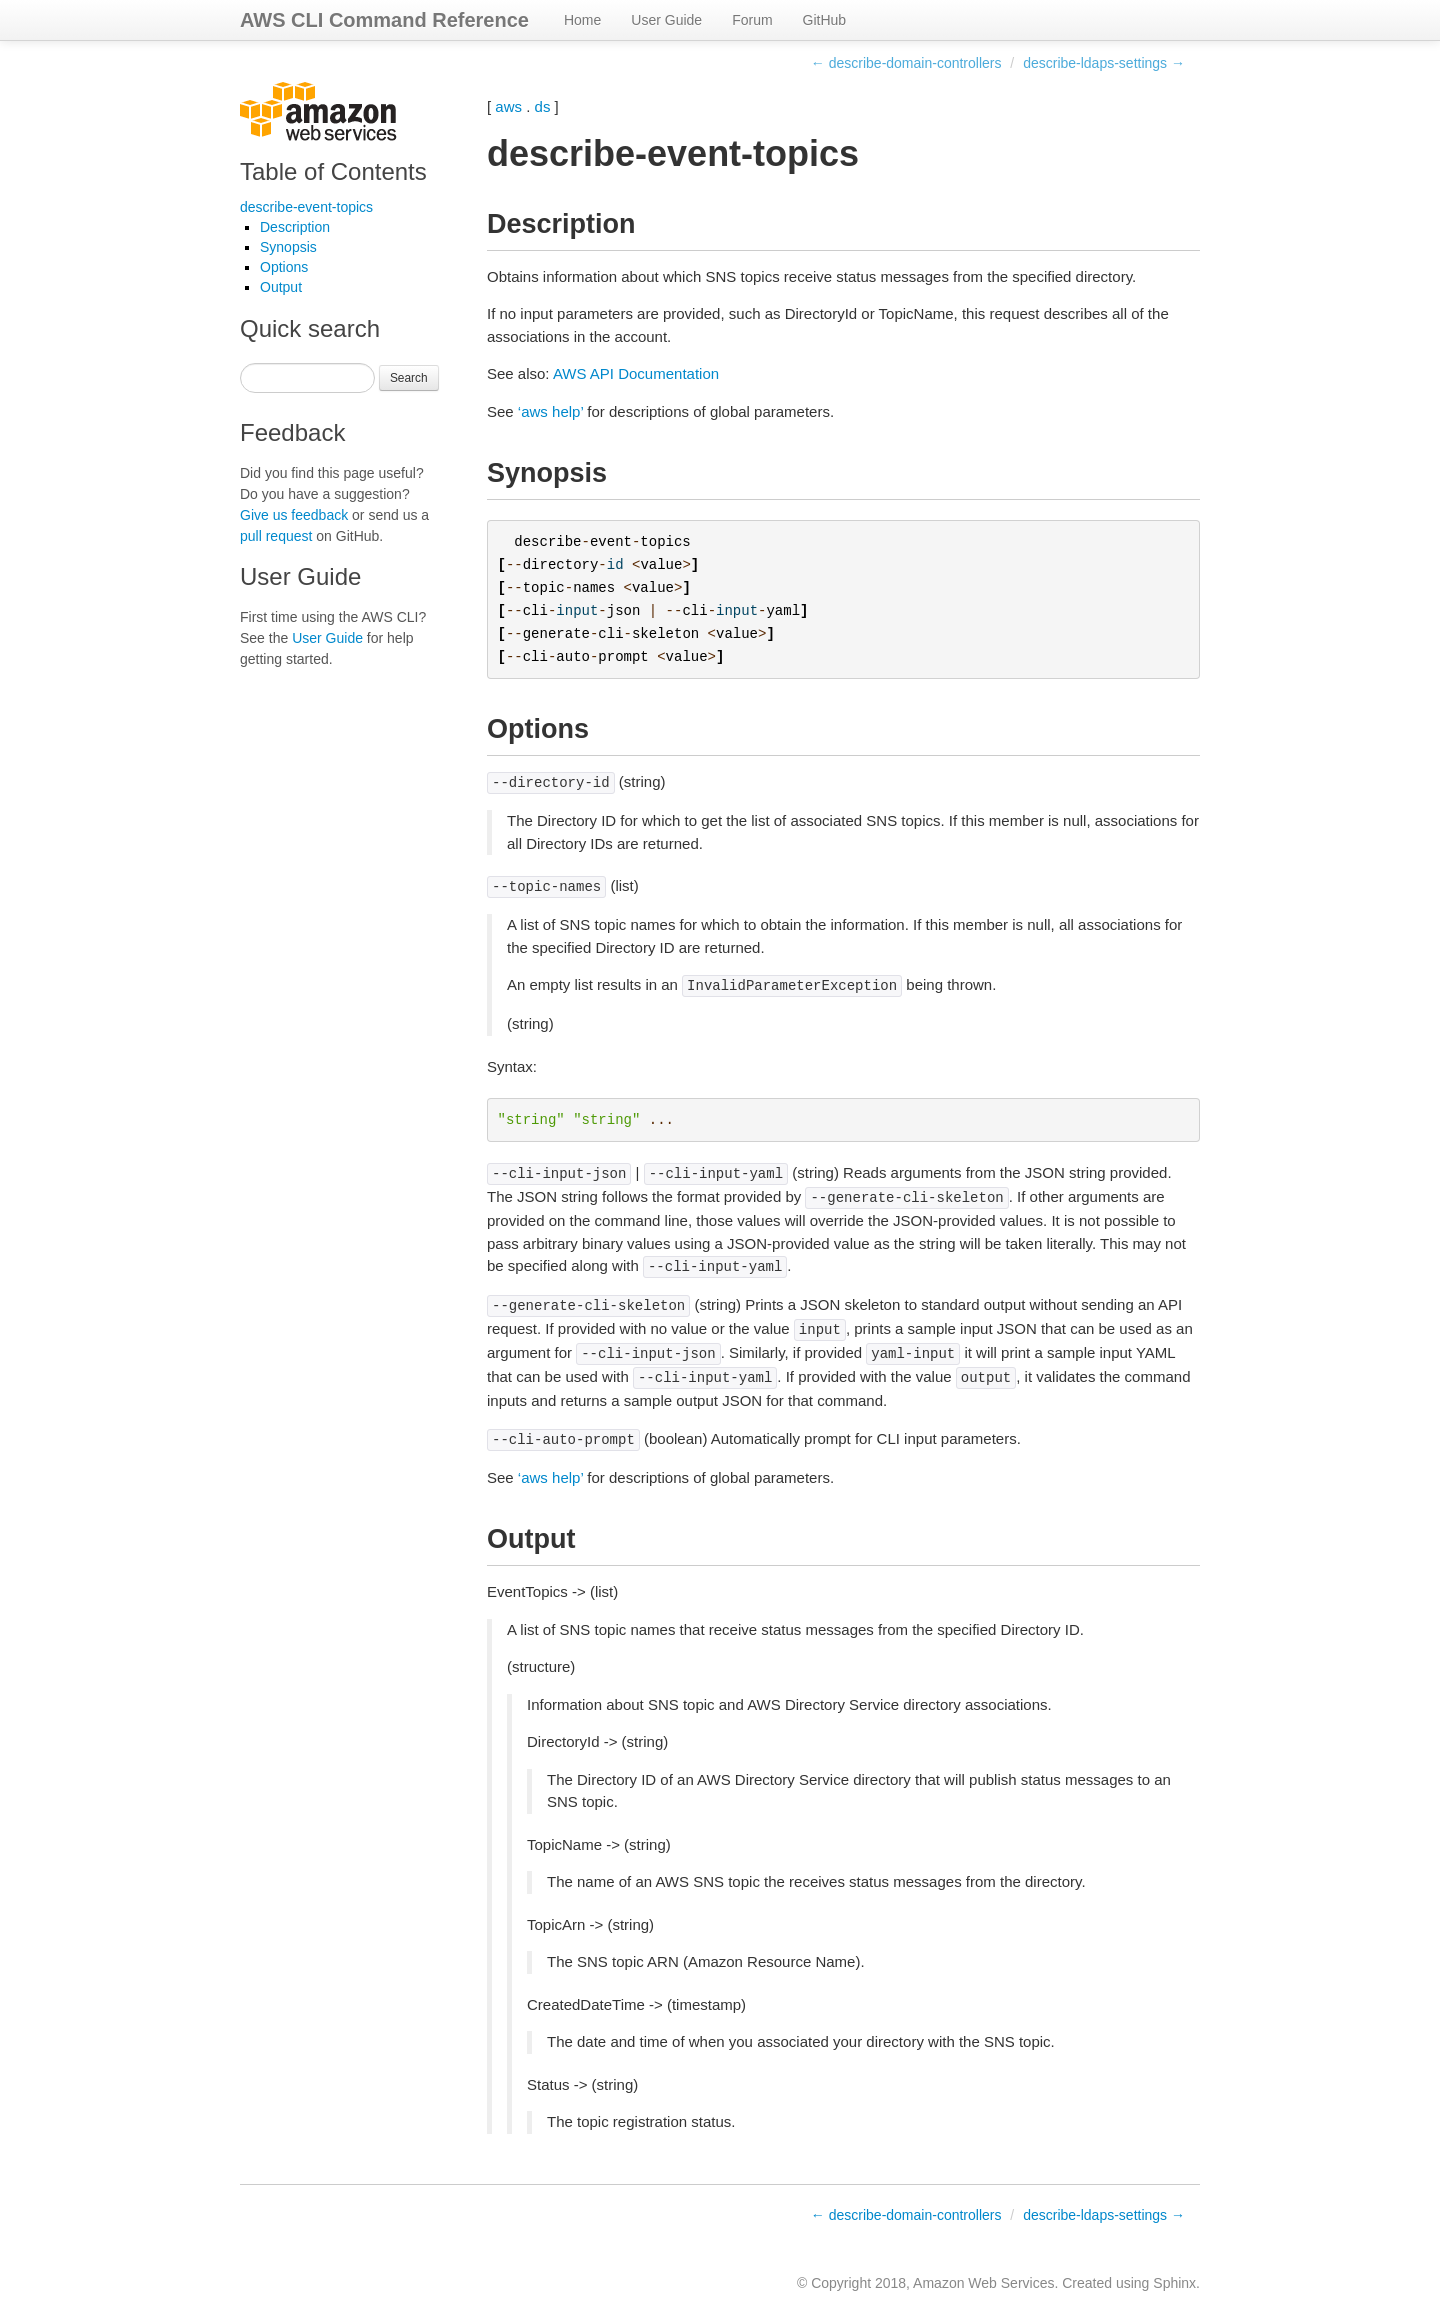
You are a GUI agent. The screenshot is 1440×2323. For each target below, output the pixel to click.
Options (284, 267)
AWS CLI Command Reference (384, 20)
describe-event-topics (306, 207)
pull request (276, 536)
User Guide (666, 20)
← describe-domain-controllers (906, 63)
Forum (752, 20)
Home (582, 20)
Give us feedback (294, 515)
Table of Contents (333, 171)
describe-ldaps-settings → (1104, 63)
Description (295, 227)
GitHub (825, 20)
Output (281, 287)
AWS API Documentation (636, 373)
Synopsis (288, 247)
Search (409, 378)
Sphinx (1174, 2283)
